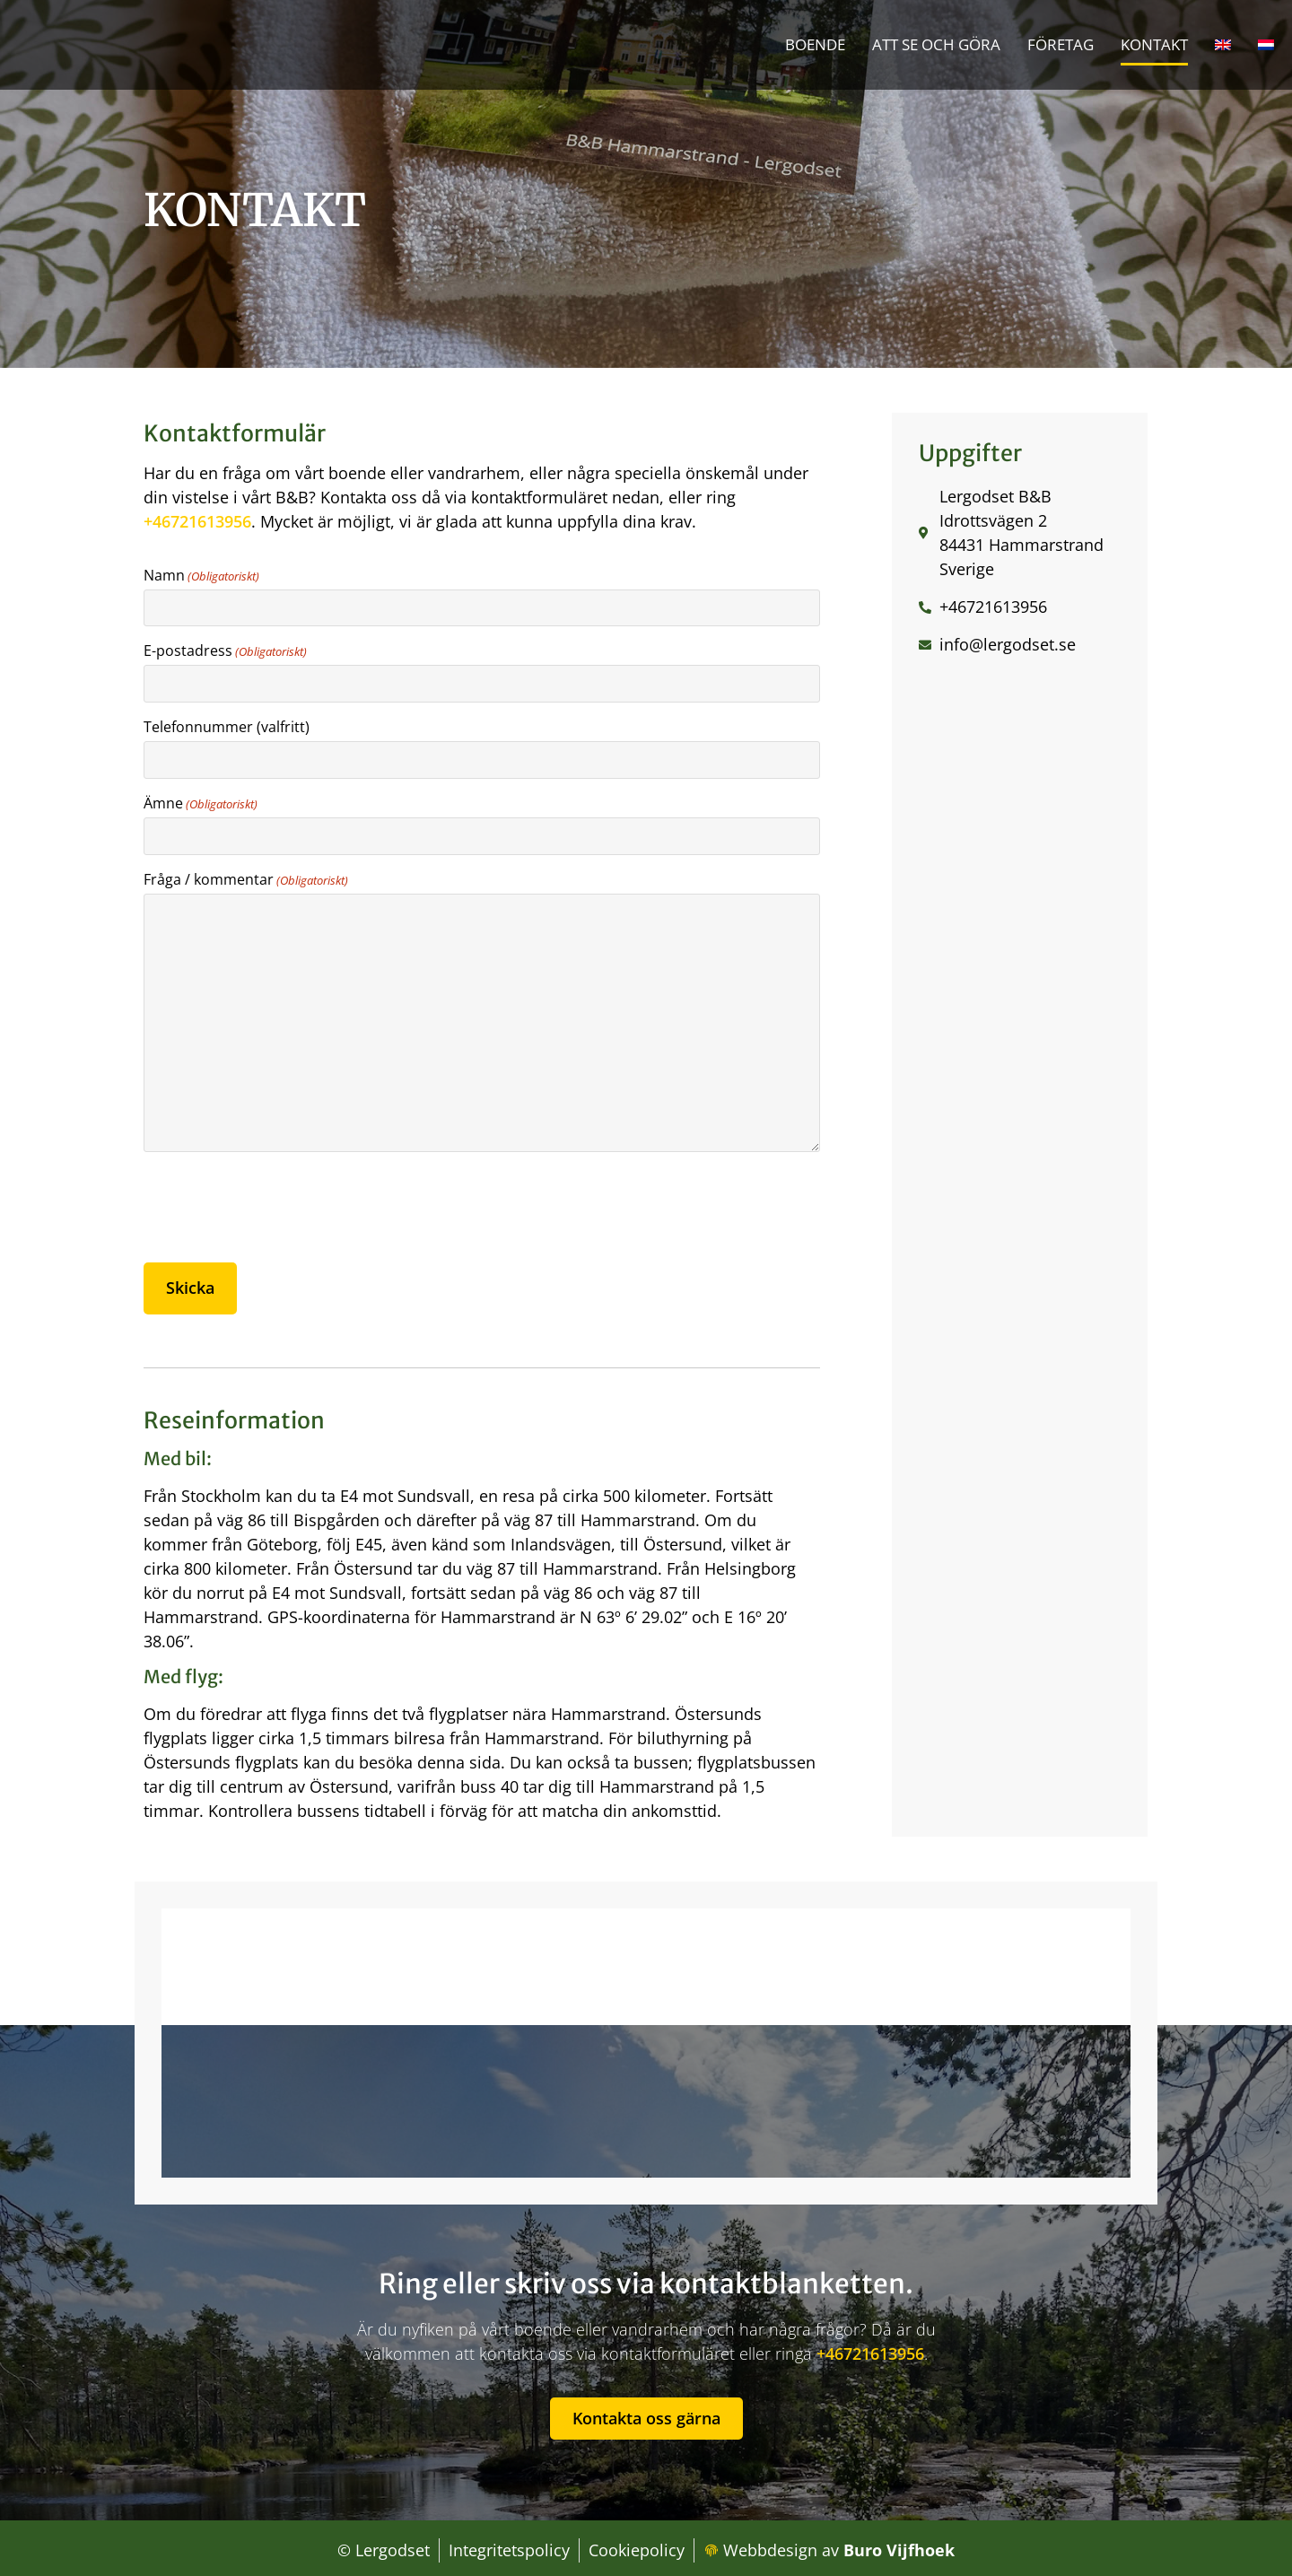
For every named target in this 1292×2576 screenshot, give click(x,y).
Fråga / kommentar (246, 875)
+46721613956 (197, 521)
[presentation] (280, 1203)
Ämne (201, 800)
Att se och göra (936, 44)
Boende (815, 44)
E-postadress (225, 649)
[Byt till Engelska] (1223, 44)
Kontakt (1154, 44)
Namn (201, 575)
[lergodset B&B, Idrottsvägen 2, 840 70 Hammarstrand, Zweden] (646, 2037)
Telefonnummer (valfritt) (227, 725)
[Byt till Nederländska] (1266, 44)
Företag (1060, 44)
